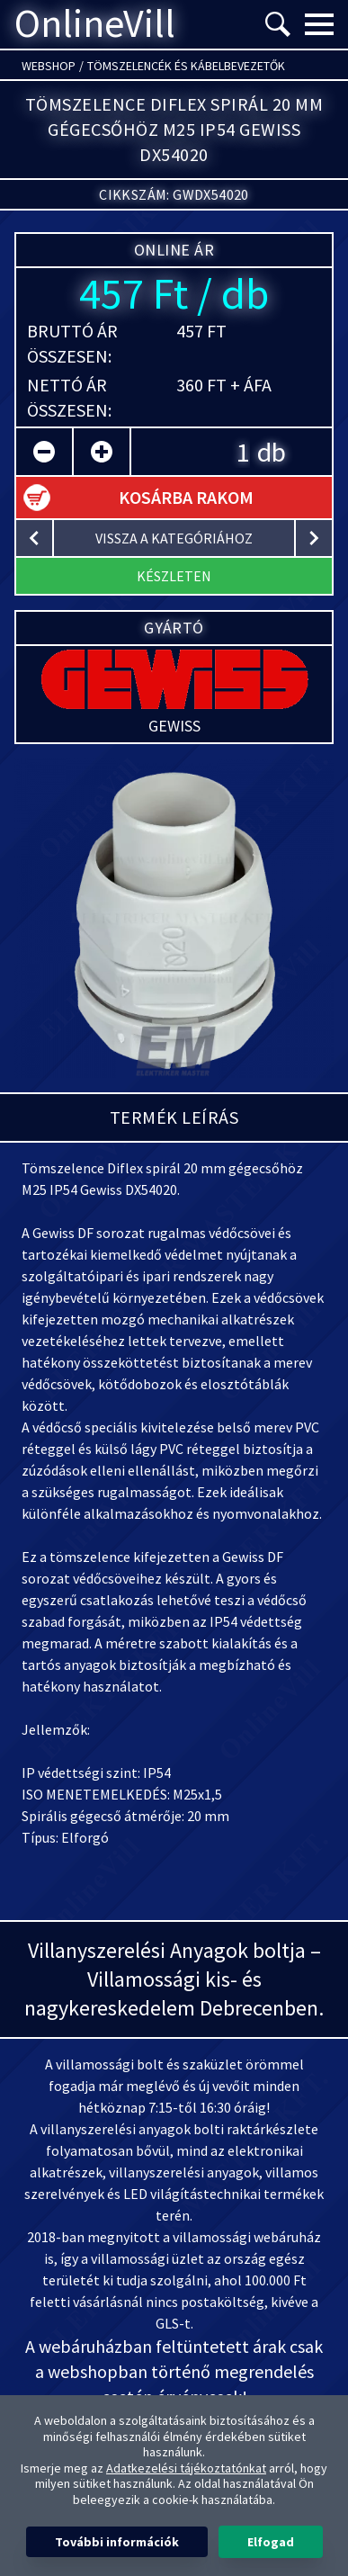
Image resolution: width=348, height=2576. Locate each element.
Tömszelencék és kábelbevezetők (186, 66)
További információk (117, 2542)
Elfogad (270, 2542)
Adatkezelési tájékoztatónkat (186, 2468)
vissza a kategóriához (174, 538)
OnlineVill (94, 24)
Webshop (49, 66)
